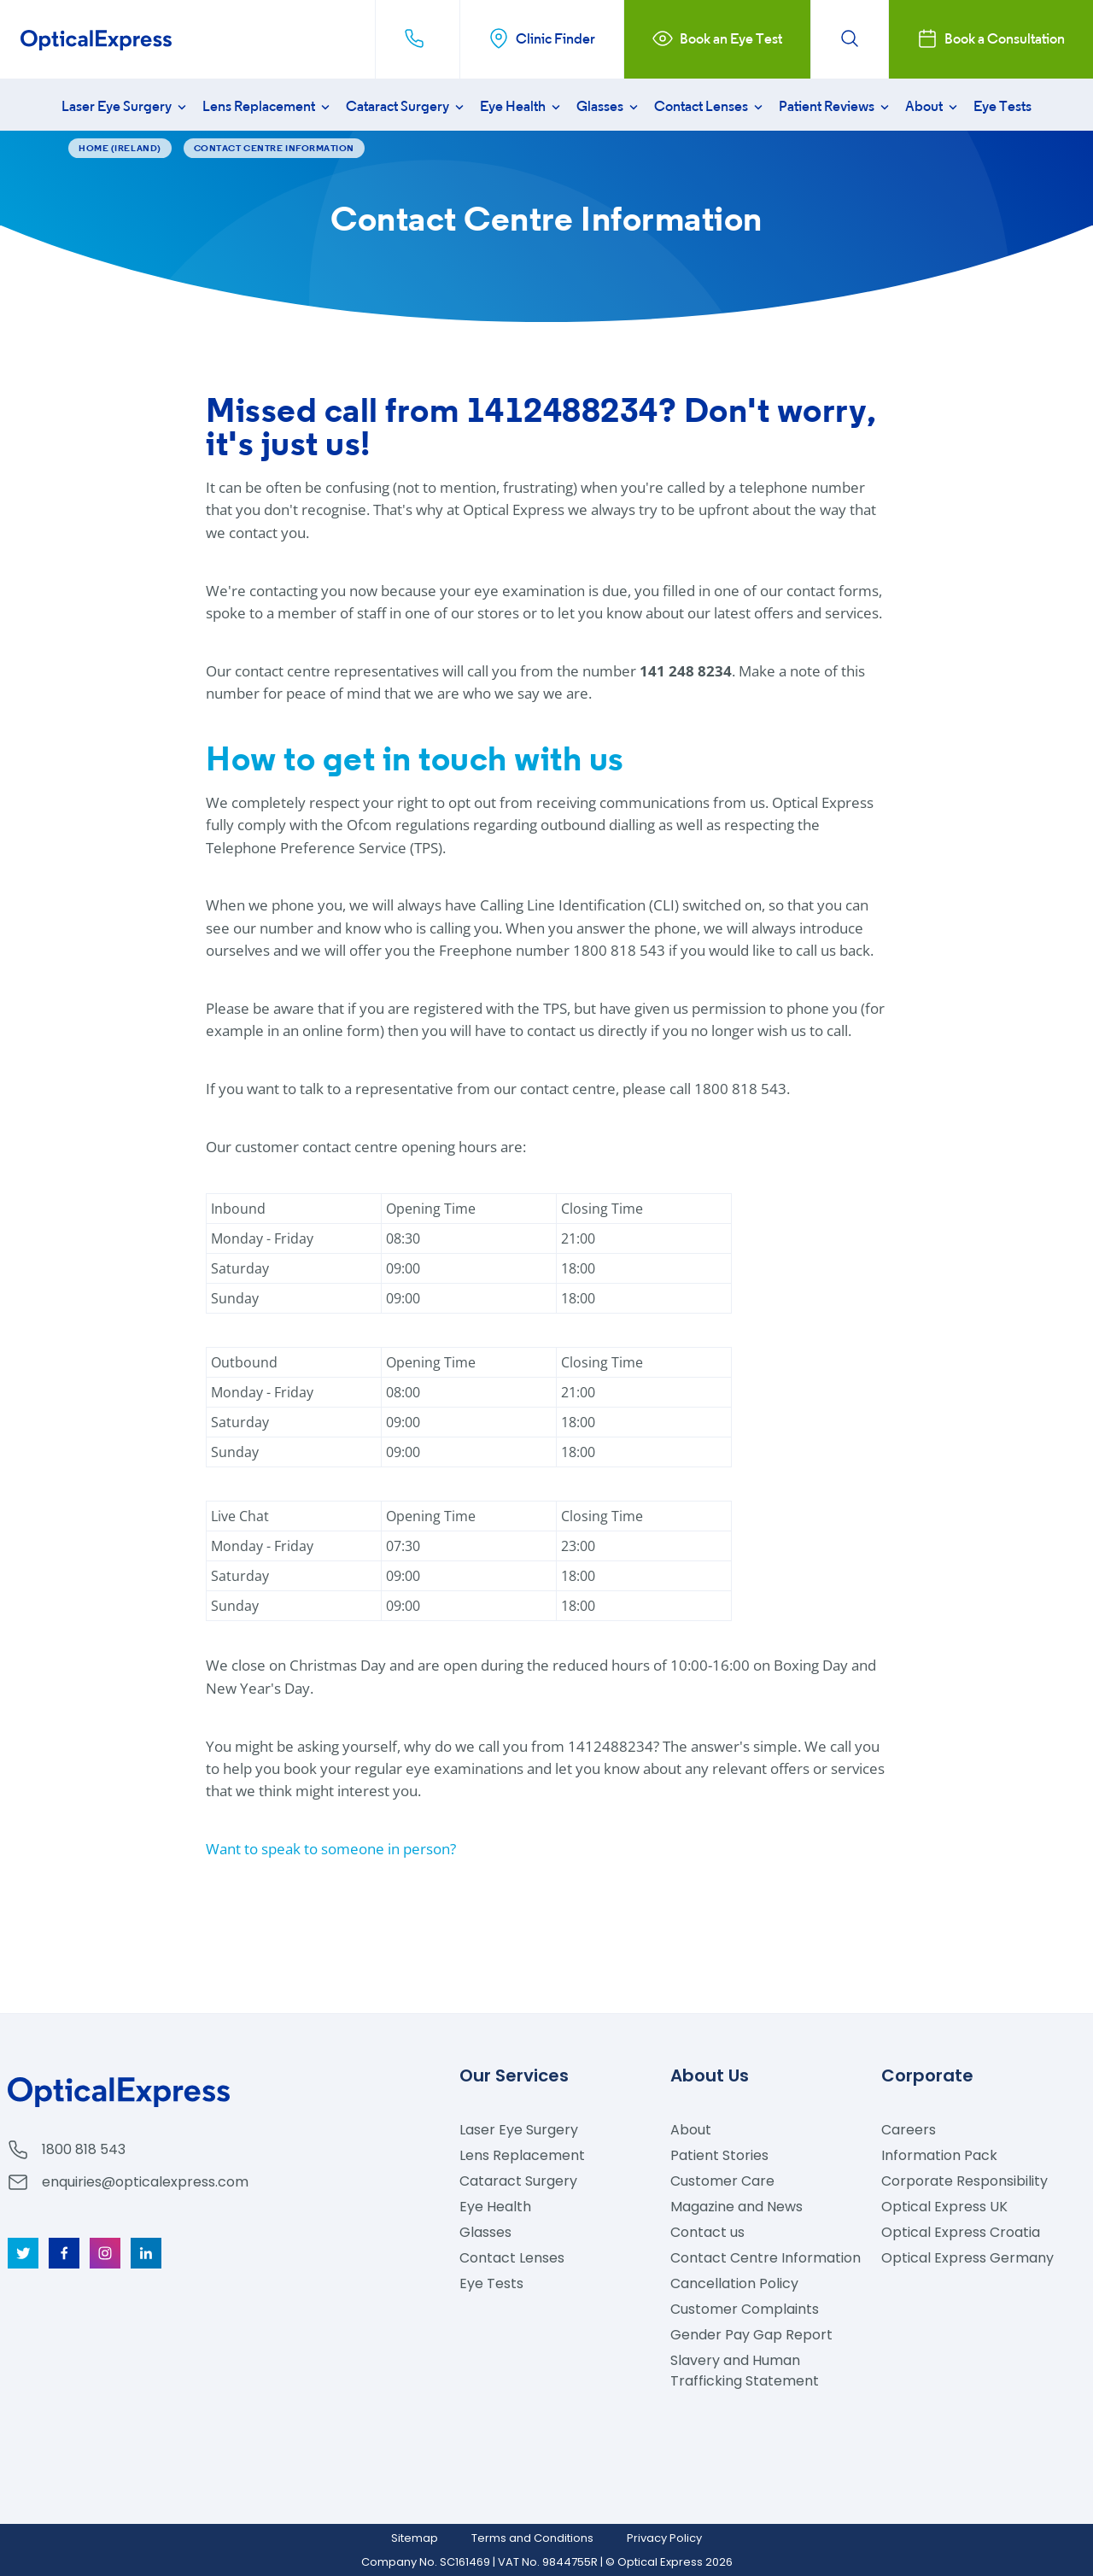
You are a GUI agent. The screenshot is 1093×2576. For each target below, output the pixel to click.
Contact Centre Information (765, 2258)
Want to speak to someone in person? (331, 1849)
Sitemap (414, 2538)
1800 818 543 (84, 2149)
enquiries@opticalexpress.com (145, 2182)
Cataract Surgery (406, 106)
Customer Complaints (744, 2309)
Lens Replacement (267, 106)
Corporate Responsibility (964, 2181)
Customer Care (722, 2181)
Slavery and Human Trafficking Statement (744, 2371)
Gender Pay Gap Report (751, 2335)
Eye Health (522, 106)
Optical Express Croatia (960, 2232)
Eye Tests (1002, 106)
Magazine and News (736, 2206)
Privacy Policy (664, 2538)
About (933, 106)
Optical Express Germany (967, 2258)
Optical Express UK (944, 2206)
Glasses (608, 106)
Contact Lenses (710, 106)
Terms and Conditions (532, 2538)
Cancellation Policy (734, 2283)
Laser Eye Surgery (125, 106)
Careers (908, 2130)
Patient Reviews (835, 106)
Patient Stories (719, 2155)
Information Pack (939, 2155)
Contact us (707, 2232)
